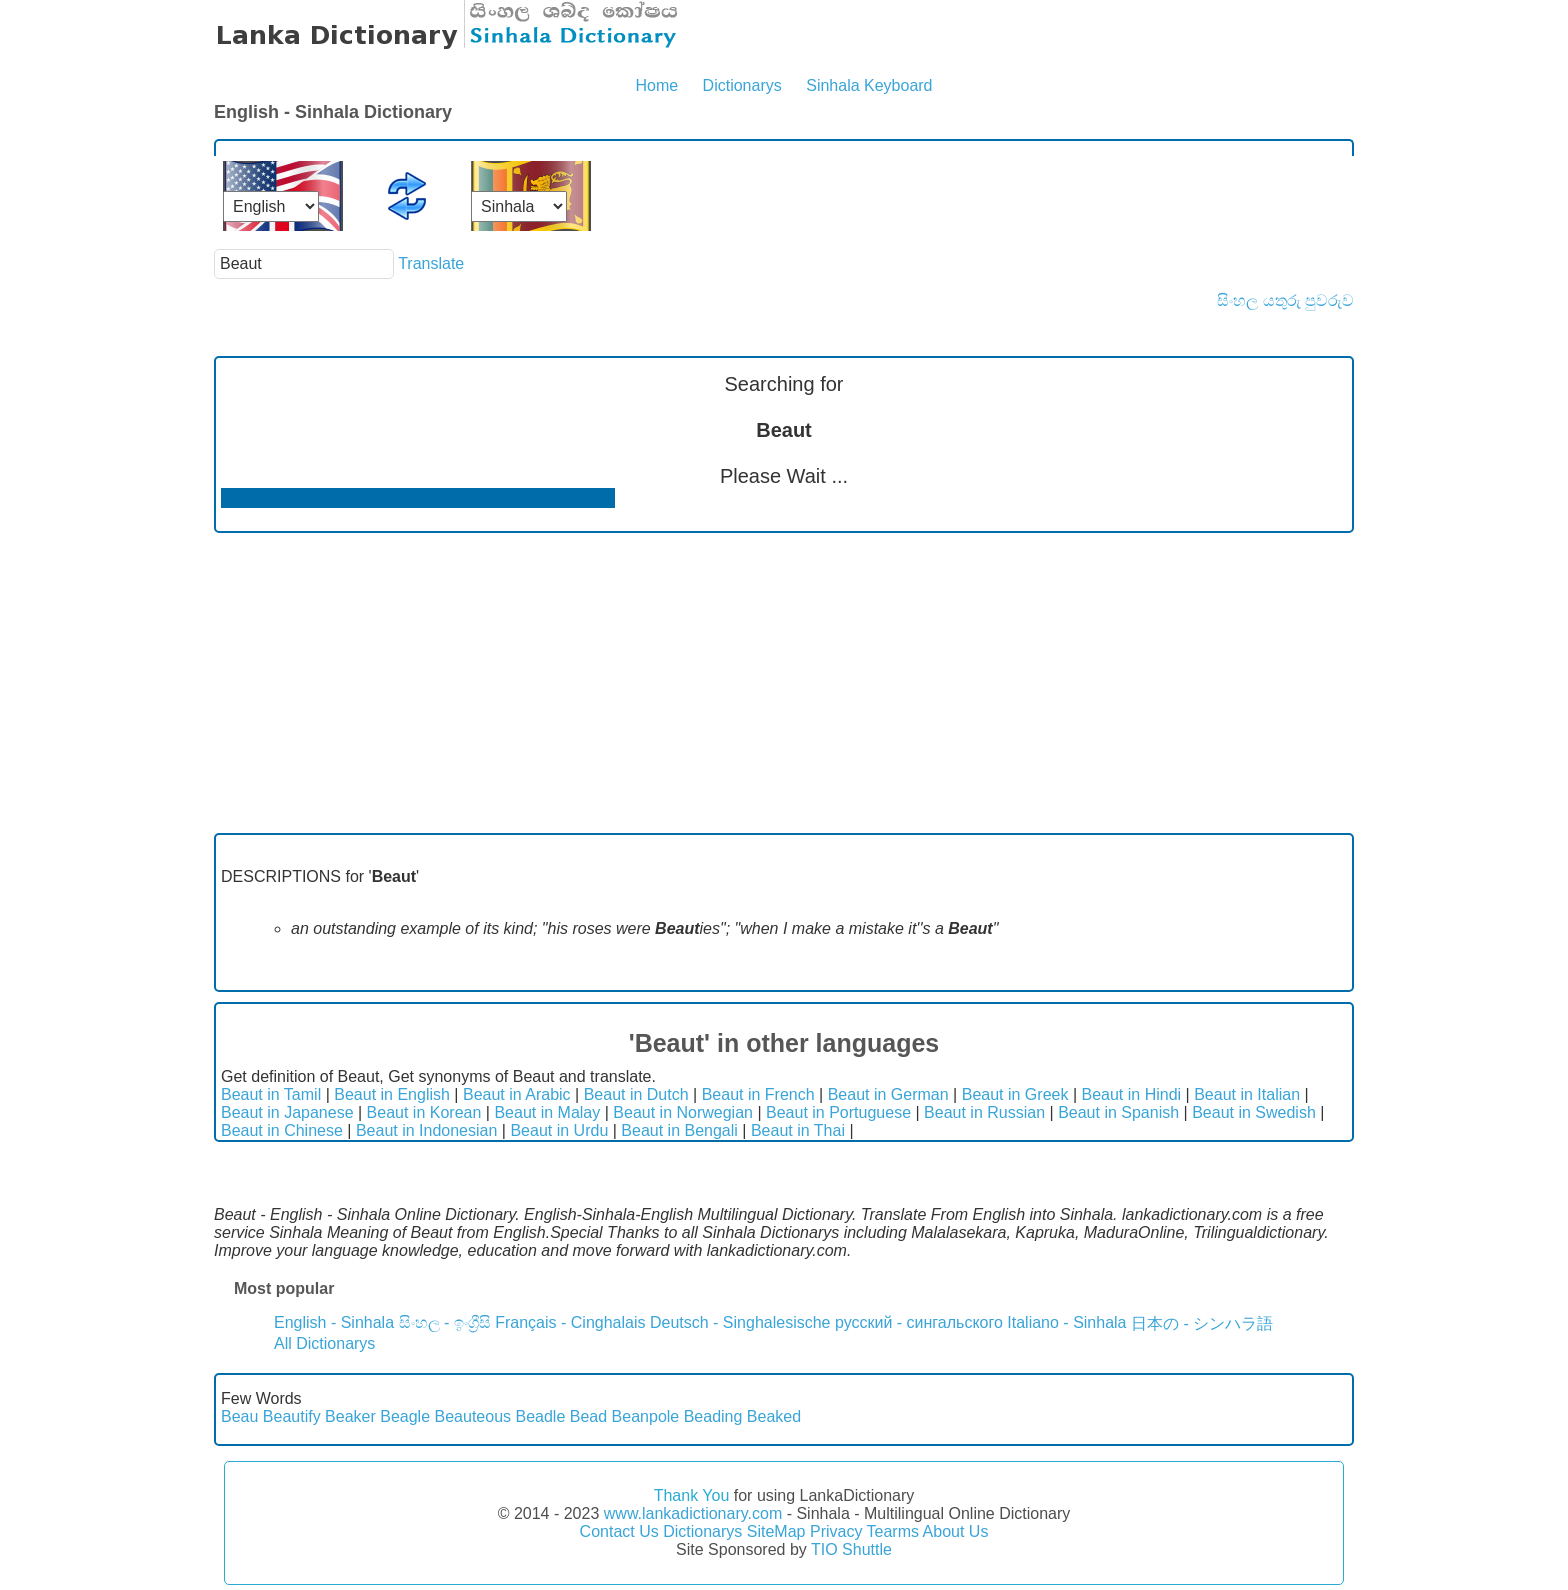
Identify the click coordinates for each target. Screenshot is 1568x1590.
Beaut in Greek (1015, 1094)
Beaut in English (392, 1094)
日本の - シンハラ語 (1202, 1323)
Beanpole (646, 1416)
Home (656, 85)
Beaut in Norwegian (683, 1112)
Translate (431, 263)
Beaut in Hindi (1132, 1094)
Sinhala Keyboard (869, 85)
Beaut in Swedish (1254, 1112)
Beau (239, 1416)
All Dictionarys (324, 1343)
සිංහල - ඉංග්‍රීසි (445, 1322)
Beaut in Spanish (1118, 1112)
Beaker (350, 1416)
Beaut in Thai (798, 1130)
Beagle (405, 1416)
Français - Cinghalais (570, 1322)
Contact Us (619, 1531)
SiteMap (776, 1531)
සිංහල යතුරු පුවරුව (1285, 300)
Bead (588, 1416)
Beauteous (473, 1416)
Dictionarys (742, 85)
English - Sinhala (334, 1322)
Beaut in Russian (984, 1112)
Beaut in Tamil (271, 1094)
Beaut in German (888, 1094)
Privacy (836, 1531)
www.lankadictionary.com (693, 1513)
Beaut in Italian (1247, 1094)
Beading (713, 1416)
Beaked (774, 1416)
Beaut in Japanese (287, 1112)
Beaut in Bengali (679, 1130)
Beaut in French (758, 1094)
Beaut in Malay (547, 1112)
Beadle (541, 1416)
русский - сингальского (919, 1322)
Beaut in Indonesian (426, 1130)
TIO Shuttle (851, 1549)
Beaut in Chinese (282, 1130)
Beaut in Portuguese (838, 1112)
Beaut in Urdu (559, 1130)
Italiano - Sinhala (1066, 1322)
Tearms (893, 1531)
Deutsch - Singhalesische (740, 1322)
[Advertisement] (784, 683)
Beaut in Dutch (636, 1094)
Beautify (292, 1416)
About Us (956, 1531)
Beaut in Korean (424, 1112)
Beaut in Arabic (517, 1094)
